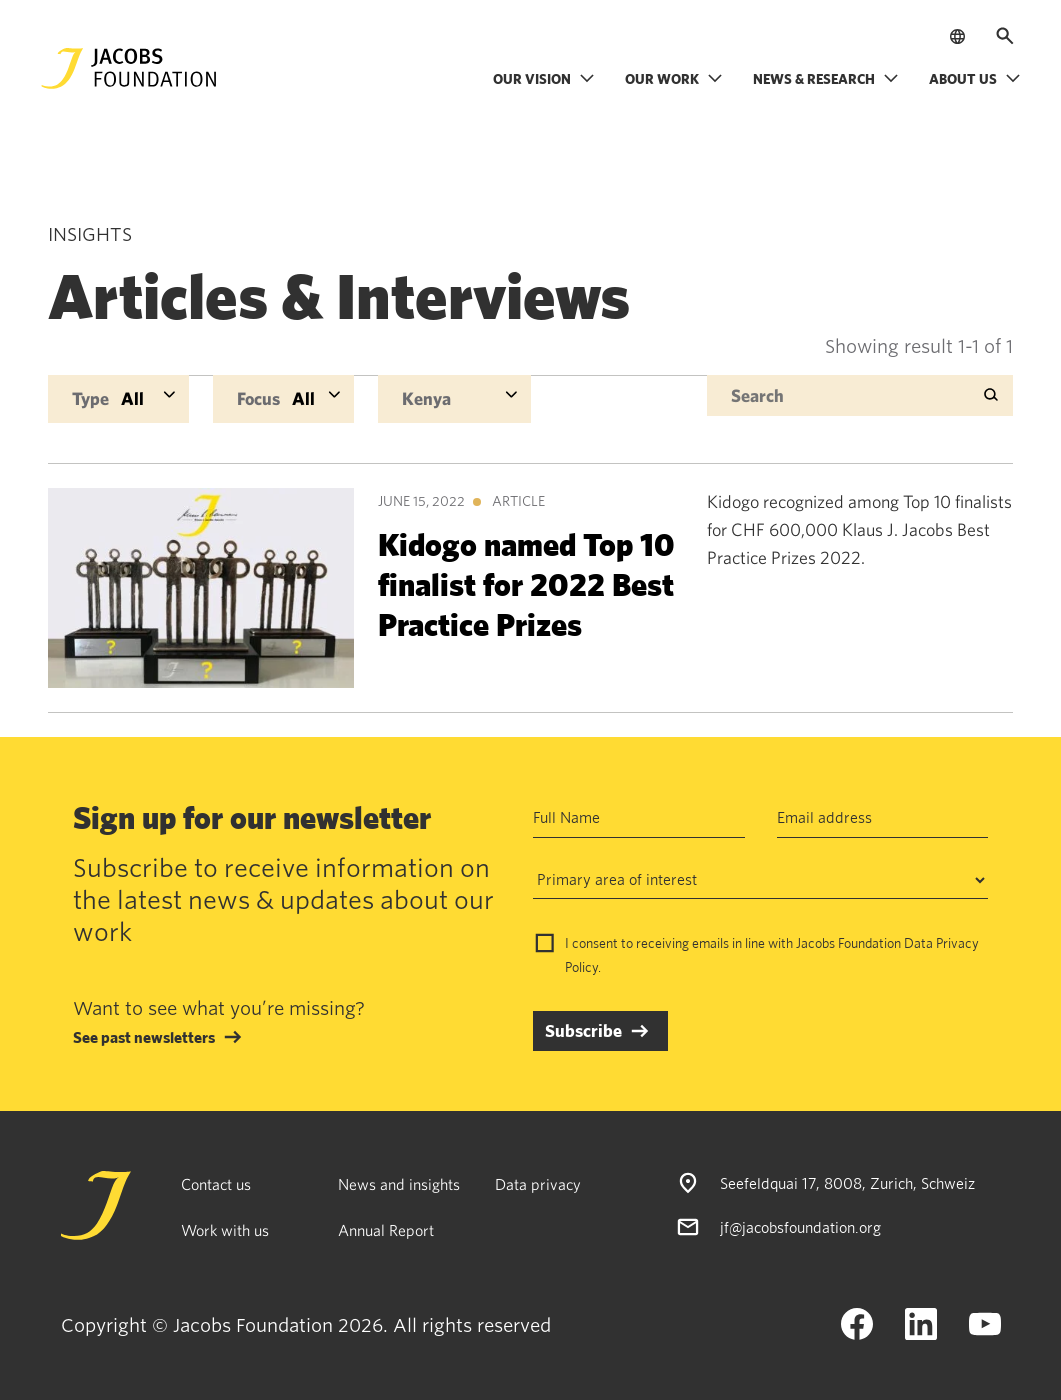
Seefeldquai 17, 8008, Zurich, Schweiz (847, 1183)
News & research (826, 78)
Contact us (216, 1184)
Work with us (225, 1230)
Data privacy (538, 1184)
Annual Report (386, 1230)
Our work (674, 78)
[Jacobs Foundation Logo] (129, 68)
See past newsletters (144, 1037)
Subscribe (583, 1030)
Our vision (544, 78)
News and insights (399, 1184)
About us (975, 78)
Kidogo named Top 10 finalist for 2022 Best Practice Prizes (526, 583)
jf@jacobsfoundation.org (800, 1227)
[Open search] (1005, 36)
